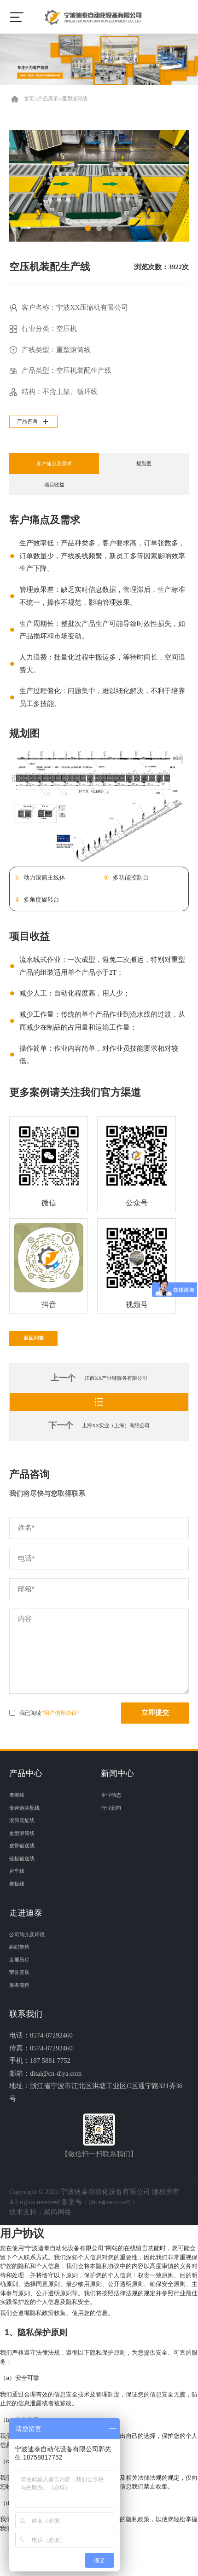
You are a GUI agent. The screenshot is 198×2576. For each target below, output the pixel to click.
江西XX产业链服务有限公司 (116, 1398)
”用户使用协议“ (60, 1740)
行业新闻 (114, 1834)
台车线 (19, 1898)
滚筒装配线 (26, 1847)
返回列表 (43, 1355)
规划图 (144, 467)
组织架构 (23, 1974)
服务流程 (23, 2011)
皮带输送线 (26, 1872)
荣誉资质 (23, 1999)
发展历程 (23, 1986)
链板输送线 (26, 1885)
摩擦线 (19, 1822)
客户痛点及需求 (54, 467)
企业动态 (114, 1822)
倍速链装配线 (30, 1834)
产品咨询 (37, 423)
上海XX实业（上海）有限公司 (116, 1453)
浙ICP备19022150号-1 (121, 2229)
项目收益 (54, 488)
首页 (31, 99)
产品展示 (55, 99)
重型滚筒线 (90, 99)
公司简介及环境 (33, 1961)
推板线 (19, 1910)
